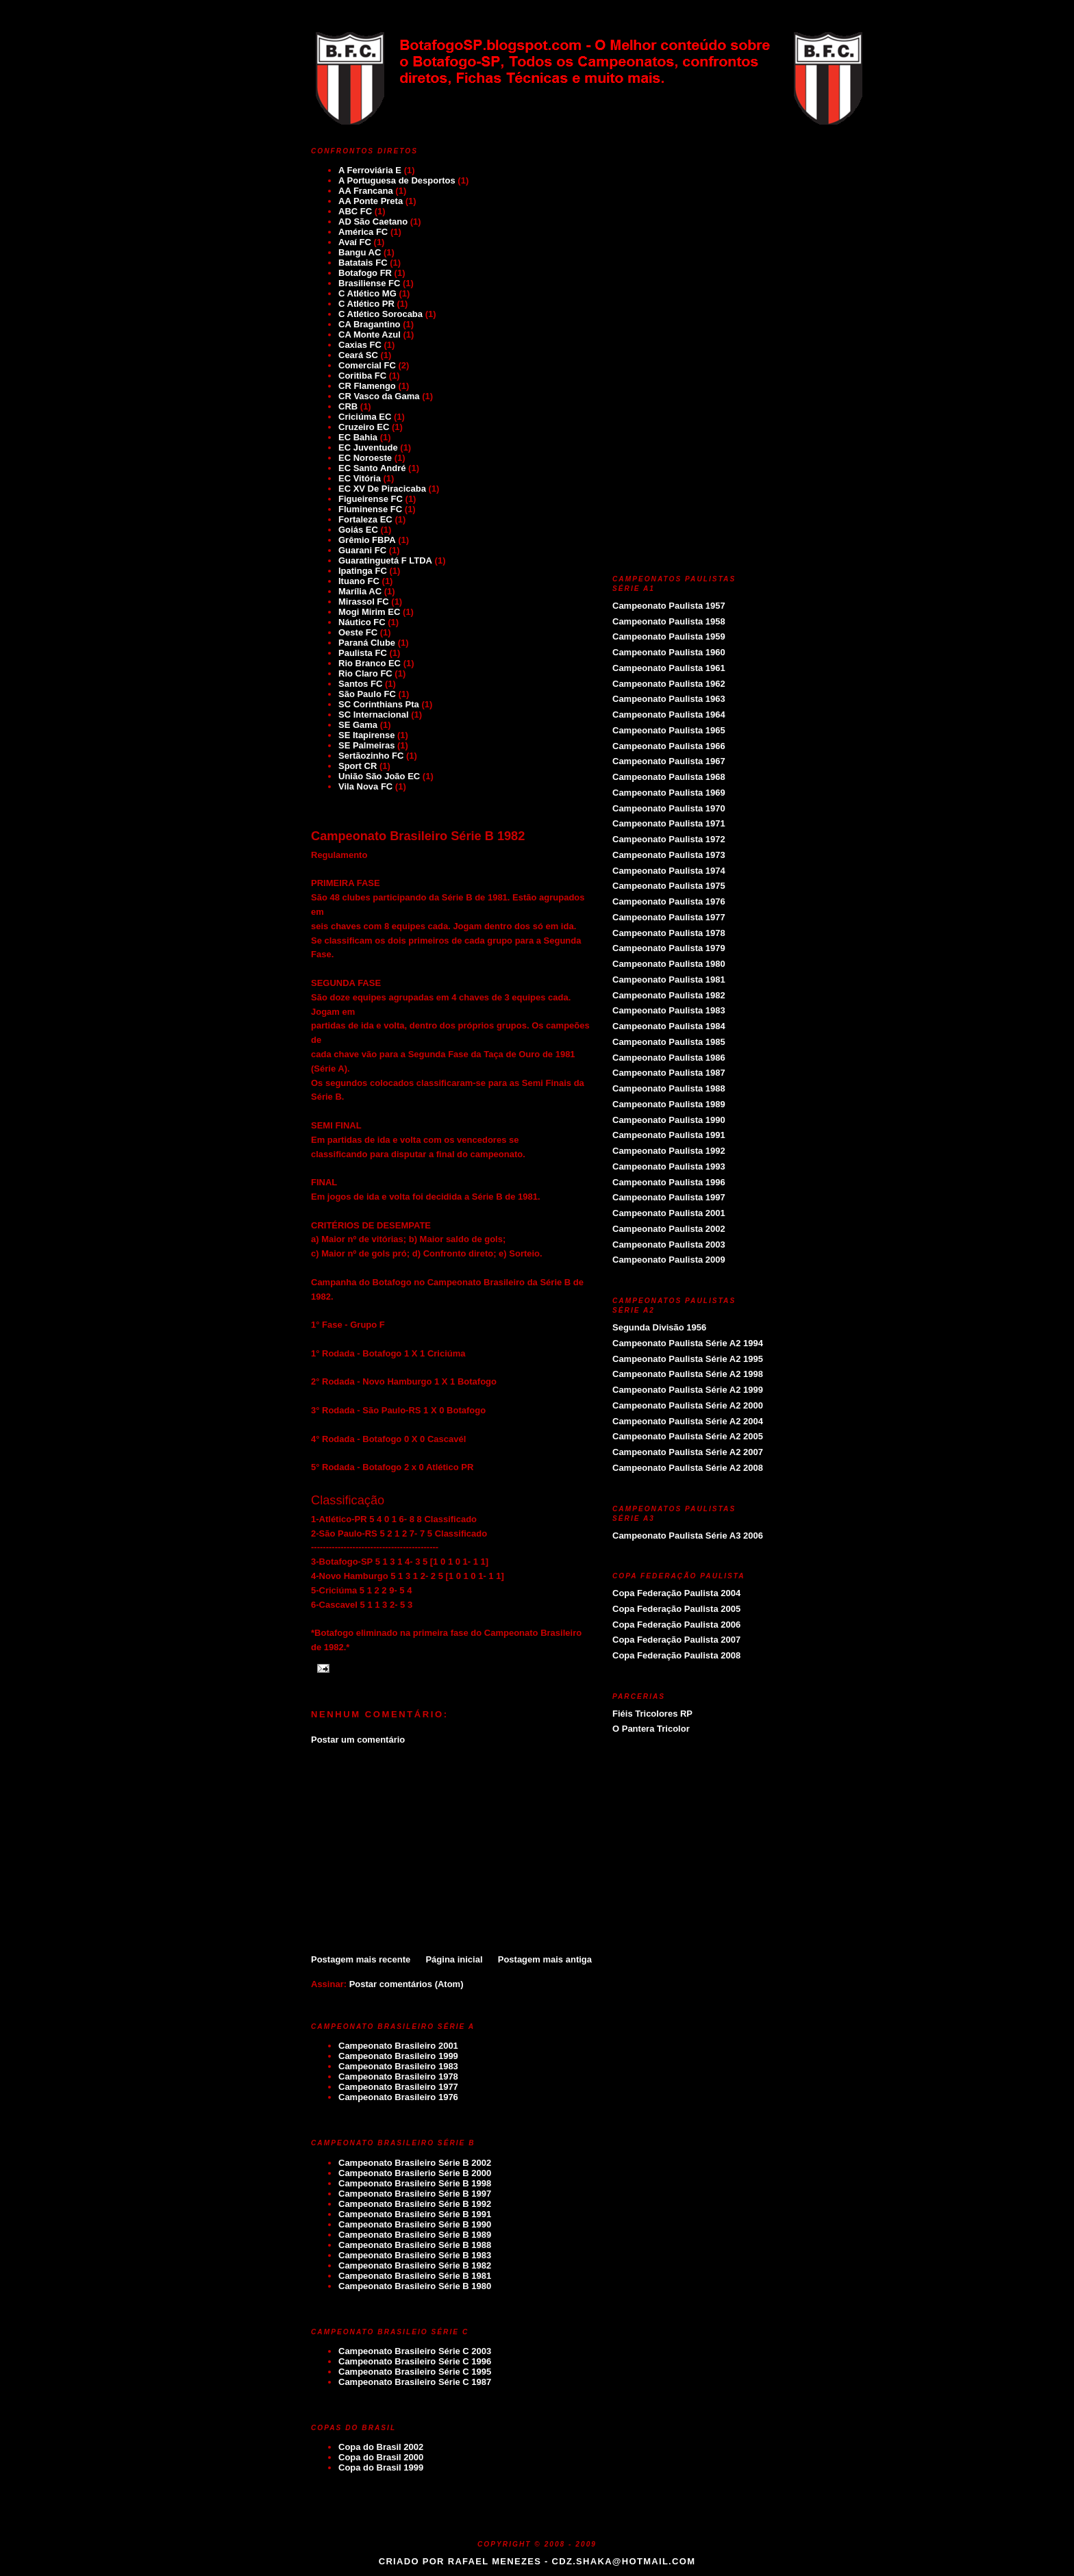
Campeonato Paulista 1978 (668, 933)
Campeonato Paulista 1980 (668, 964)
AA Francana (365, 191)
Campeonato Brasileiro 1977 (398, 2087)
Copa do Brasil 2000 (380, 2457)
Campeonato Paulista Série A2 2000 (687, 1405)
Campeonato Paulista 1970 (668, 808)
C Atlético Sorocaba (380, 314)
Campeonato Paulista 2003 (668, 1244)
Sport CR (357, 766)
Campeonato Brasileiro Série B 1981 (414, 2276)
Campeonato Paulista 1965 (668, 730)
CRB (348, 406)
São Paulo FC (367, 694)
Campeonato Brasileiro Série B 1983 (414, 2255)
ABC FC (355, 211)
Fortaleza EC (365, 519)
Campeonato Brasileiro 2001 (398, 2046)
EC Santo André (371, 468)
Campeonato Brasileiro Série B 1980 (414, 2286)
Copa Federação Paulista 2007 (676, 1639)
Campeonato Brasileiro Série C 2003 (414, 2351)
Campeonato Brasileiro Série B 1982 (418, 836)
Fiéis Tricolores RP (652, 1713)
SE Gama (357, 725)
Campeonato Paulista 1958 (668, 621)
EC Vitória (359, 478)
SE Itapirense (366, 735)
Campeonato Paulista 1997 (668, 1197)
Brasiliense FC (369, 283)
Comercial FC (367, 365)
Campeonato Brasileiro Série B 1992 (414, 2204)
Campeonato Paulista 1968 (668, 777)
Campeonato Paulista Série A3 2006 (687, 1535)
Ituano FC (358, 581)
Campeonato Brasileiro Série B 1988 (414, 2245)
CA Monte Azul (369, 334)
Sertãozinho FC (370, 755)
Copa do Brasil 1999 (380, 2467)
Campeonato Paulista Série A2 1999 (687, 1390)
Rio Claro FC (365, 673)
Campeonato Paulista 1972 (668, 839)
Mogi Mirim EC (369, 612)
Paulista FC (362, 653)
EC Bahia (357, 437)
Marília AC (360, 591)
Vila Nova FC (365, 786)
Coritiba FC (362, 375)
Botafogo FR (365, 273)
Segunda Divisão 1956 (659, 1327)
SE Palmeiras (366, 745)
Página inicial (453, 1959)
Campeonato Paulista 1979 (668, 948)
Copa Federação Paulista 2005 (676, 1609)
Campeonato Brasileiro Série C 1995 (414, 2371)
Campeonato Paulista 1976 (668, 901)
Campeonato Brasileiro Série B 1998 (414, 2183)
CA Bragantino (369, 324)
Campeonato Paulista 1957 (668, 606)
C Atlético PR (366, 304)
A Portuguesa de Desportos (396, 180)
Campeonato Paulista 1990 (668, 1120)
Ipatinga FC (362, 571)
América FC (363, 232)
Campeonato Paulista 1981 (668, 979)
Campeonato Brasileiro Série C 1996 (414, 2361)
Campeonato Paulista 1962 (668, 684)
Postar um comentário (358, 1739)
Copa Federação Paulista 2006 (676, 1624)
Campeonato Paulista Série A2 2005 (687, 1436)
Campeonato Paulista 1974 (668, 871)
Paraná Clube (366, 642)
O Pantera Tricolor (651, 1728)
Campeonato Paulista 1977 (668, 917)
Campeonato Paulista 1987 (668, 1073)
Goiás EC (358, 530)
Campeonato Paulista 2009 (668, 1259)
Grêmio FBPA (367, 540)
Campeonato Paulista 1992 (668, 1151)
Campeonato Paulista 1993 (668, 1166)
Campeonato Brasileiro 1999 (398, 2056)
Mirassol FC (363, 601)
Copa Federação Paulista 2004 (676, 1593)
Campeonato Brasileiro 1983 (398, 2066)
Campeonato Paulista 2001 (668, 1213)
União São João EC (379, 776)
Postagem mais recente (360, 1959)
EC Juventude (368, 447)
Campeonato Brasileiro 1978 (398, 2076)
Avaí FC (354, 242)
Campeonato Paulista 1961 (668, 668)
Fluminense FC (370, 509)
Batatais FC (363, 262)
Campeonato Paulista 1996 (668, 1182)
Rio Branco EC (369, 663)
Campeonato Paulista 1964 (668, 714)
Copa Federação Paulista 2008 (676, 1655)
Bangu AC (359, 252)
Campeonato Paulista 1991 (668, 1135)
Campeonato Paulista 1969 (668, 792)
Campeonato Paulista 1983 (668, 1010)
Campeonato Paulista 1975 (668, 886)
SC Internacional (373, 714)
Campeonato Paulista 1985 (668, 1042)
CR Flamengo (367, 386)
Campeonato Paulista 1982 (668, 995)
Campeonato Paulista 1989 (668, 1104)
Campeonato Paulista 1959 (668, 636)
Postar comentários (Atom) (406, 1984)
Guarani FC (362, 550)
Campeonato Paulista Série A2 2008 (687, 1468)
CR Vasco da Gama (379, 396)
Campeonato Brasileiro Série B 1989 (414, 2235)
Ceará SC (358, 355)
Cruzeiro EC (363, 427)
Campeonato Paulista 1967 (668, 761)
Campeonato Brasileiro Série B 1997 (414, 2193)
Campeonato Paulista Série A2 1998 (687, 1374)
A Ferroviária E (369, 170)
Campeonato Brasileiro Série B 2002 (414, 2163)
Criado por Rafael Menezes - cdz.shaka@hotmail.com (537, 2561)
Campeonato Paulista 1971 (668, 823)
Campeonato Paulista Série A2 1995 (687, 1359)
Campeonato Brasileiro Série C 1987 (414, 2382)
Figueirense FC (370, 499)
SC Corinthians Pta (378, 704)
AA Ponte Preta (370, 201)
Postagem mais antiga (545, 1959)
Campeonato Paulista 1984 (668, 1026)
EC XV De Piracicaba (382, 488)
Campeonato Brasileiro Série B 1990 (414, 2224)
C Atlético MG (367, 293)
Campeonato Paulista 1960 (668, 652)
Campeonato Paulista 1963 (668, 699)
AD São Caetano (373, 221)
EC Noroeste (365, 458)
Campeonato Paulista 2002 (668, 1229)
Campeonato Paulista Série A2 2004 (687, 1421)
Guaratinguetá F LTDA (385, 560)
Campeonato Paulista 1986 (668, 1057)
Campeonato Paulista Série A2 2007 (687, 1452)
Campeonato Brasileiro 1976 (398, 2097)
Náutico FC (362, 622)
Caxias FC (360, 345)
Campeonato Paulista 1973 (668, 855)
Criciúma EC (364, 417)
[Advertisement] (451, 1849)
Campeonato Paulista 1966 (668, 746)
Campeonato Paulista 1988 (668, 1088)
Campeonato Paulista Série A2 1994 (687, 1343)
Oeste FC (357, 632)
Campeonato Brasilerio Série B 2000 (414, 2173)
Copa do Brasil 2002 (380, 2447)
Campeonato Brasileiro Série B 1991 (414, 2214)
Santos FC (360, 684)
